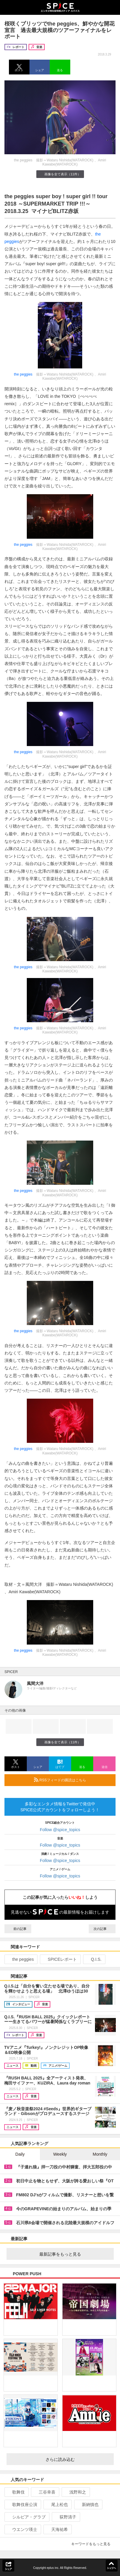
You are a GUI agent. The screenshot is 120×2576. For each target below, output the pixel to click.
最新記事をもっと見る (74, 2254)
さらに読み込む (77, 2459)
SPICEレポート (60, 1959)
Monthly (100, 2154)
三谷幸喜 (44, 2492)
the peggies (23, 374)
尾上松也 (57, 2504)
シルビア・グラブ (26, 2517)
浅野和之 (75, 2492)
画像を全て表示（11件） (60, 174)
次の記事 (102, 1929)
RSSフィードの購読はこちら (72, 1779)
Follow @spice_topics (60, 1829)
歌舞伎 (16, 2492)
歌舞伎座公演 (22, 2504)
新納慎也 (88, 2504)
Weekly (60, 2154)
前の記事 (18, 1929)
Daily (20, 2154)
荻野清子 (65, 2517)
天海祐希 (57, 2529)
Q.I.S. (94, 1959)
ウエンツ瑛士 (22, 2529)
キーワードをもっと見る (93, 2544)
